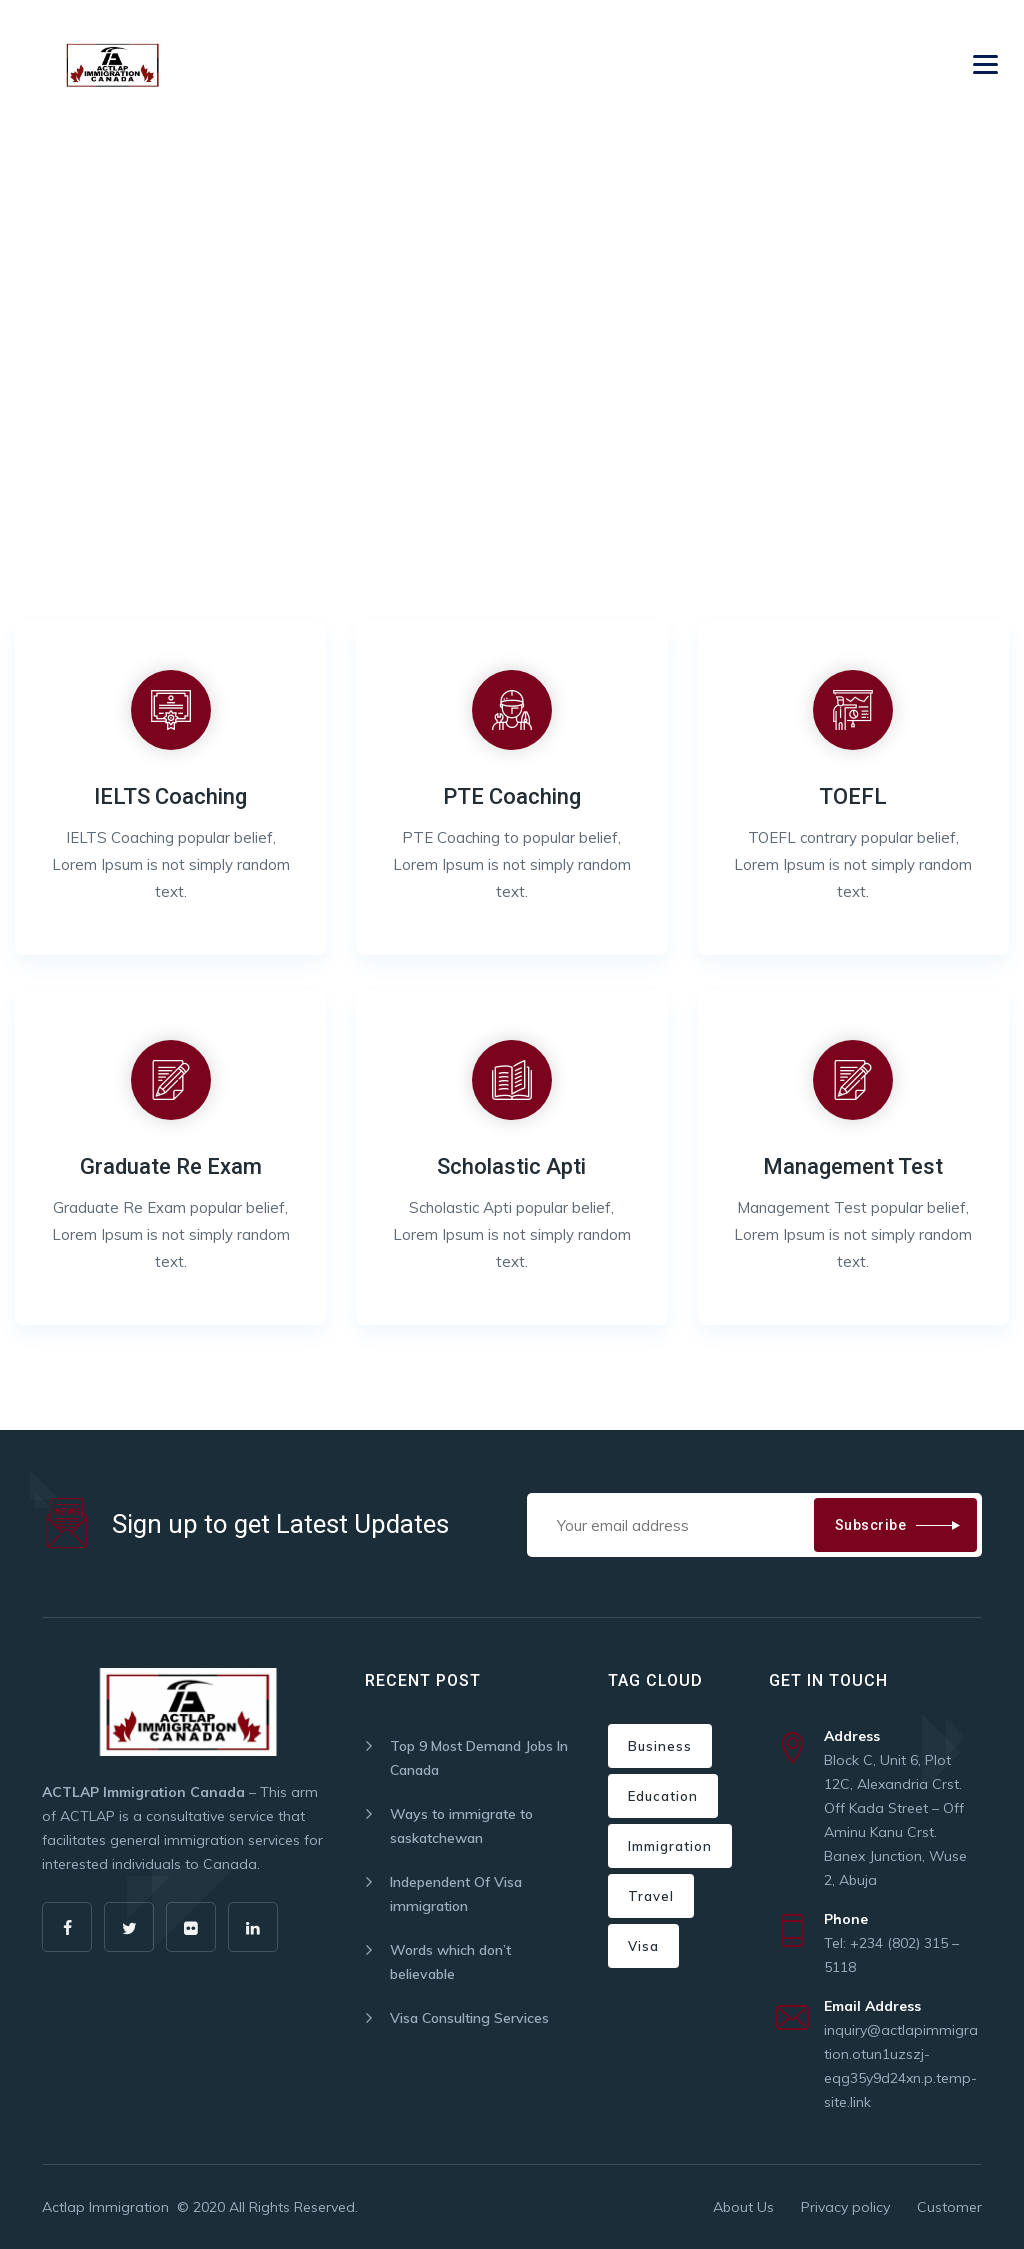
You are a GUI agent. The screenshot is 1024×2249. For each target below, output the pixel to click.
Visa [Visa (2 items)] (643, 1946)
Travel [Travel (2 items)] (651, 1896)
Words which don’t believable (450, 1962)
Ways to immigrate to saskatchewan (461, 1826)
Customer (949, 2207)
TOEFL (853, 796)
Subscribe (871, 1525)
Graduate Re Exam (171, 1166)
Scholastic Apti (511, 1166)
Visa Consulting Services (469, 2018)
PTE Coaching (512, 796)
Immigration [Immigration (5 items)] (670, 1846)
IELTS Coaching (170, 796)
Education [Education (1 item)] (663, 1796)
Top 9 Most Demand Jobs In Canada (479, 1758)
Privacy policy (845, 2207)
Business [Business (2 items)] (660, 1746)
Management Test (853, 1166)
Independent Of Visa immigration (456, 1894)
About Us (743, 2207)
